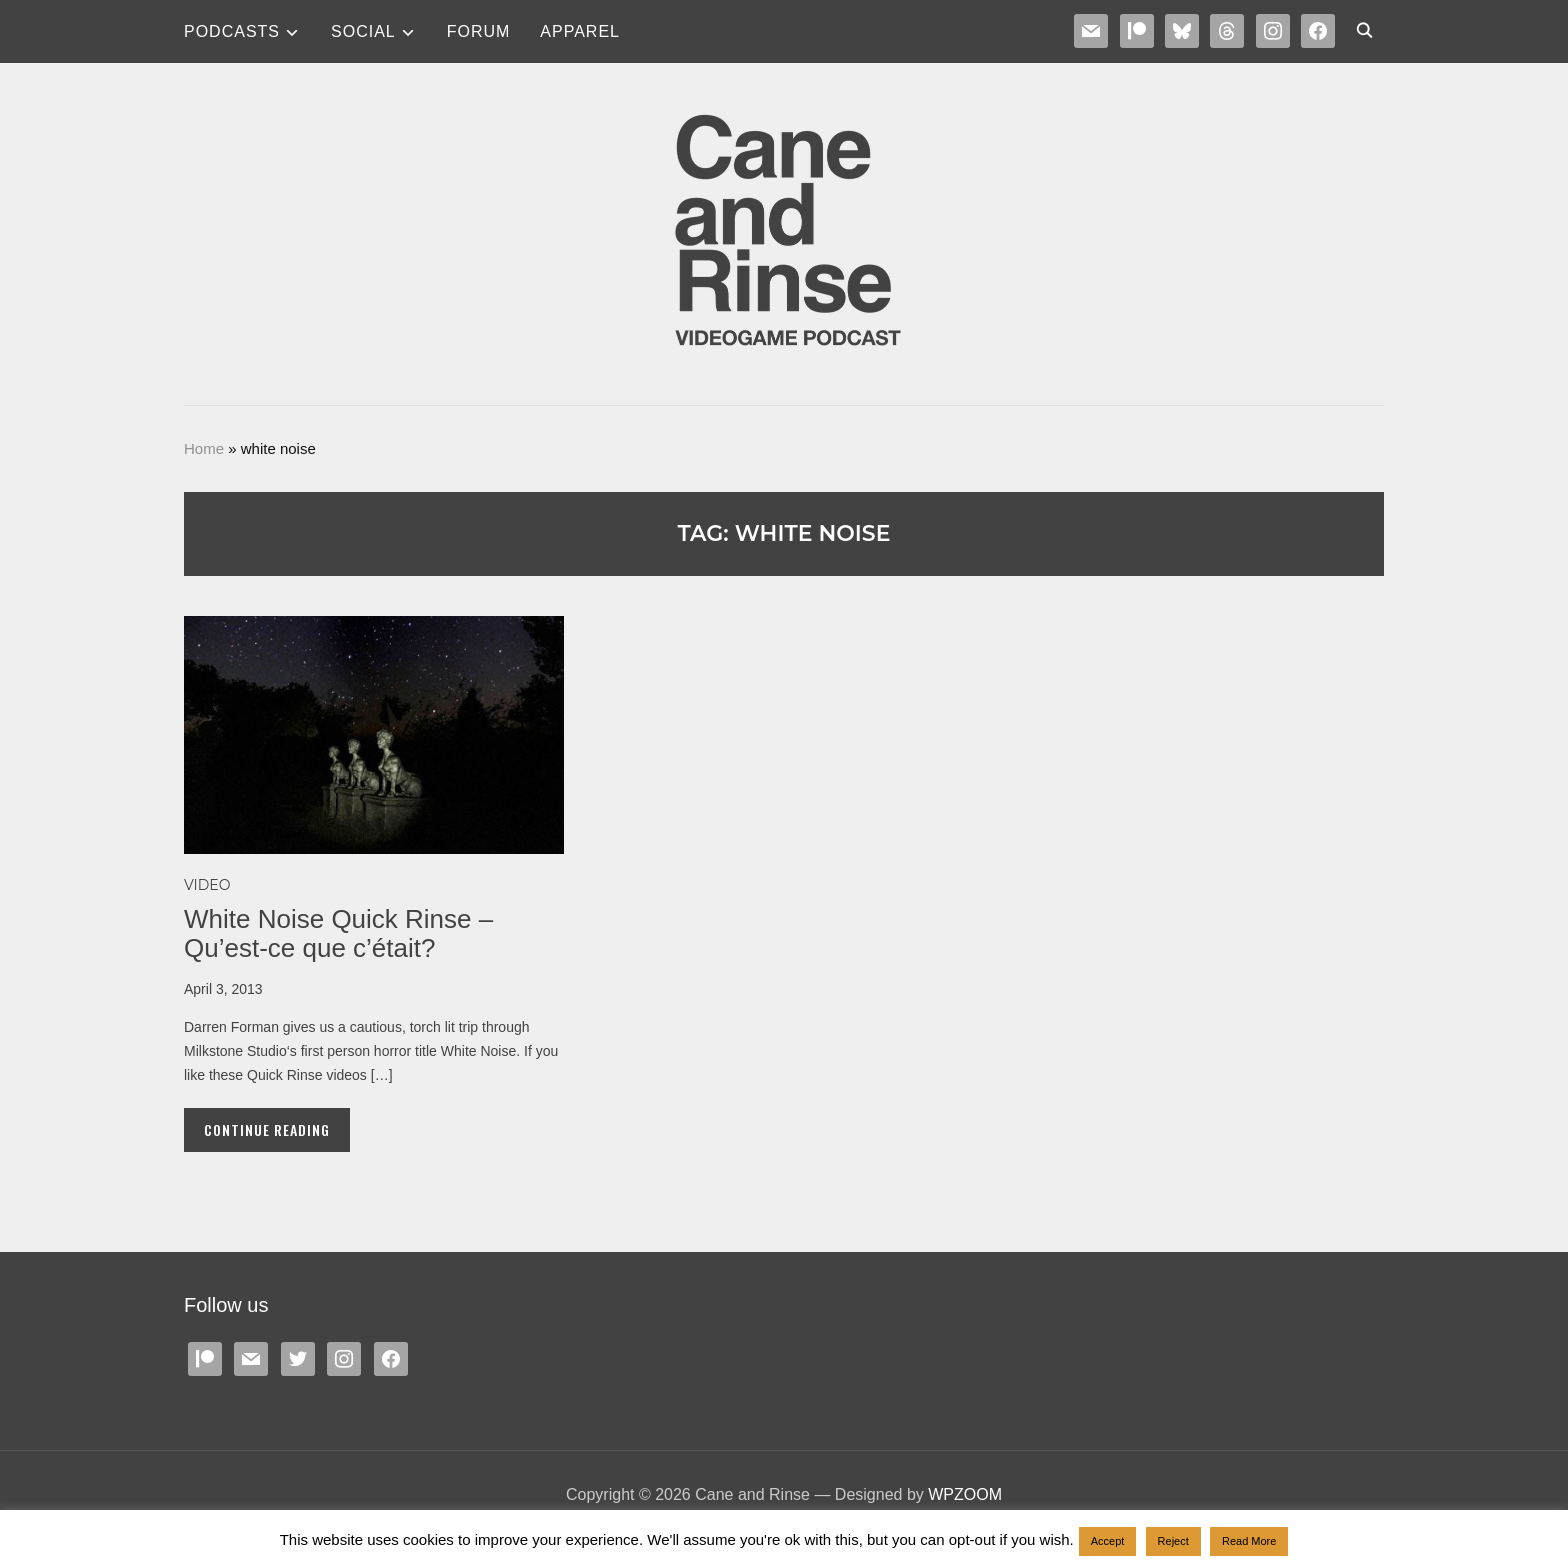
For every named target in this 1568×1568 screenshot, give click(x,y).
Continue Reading (267, 1129)
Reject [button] (1173, 1541)
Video (207, 885)
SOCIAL (363, 31)
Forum (479, 31)
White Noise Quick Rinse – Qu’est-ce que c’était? (338, 933)
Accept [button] (1108, 1541)
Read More (1249, 1541)
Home (204, 448)
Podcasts (232, 31)
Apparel (580, 31)
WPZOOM (965, 1494)
